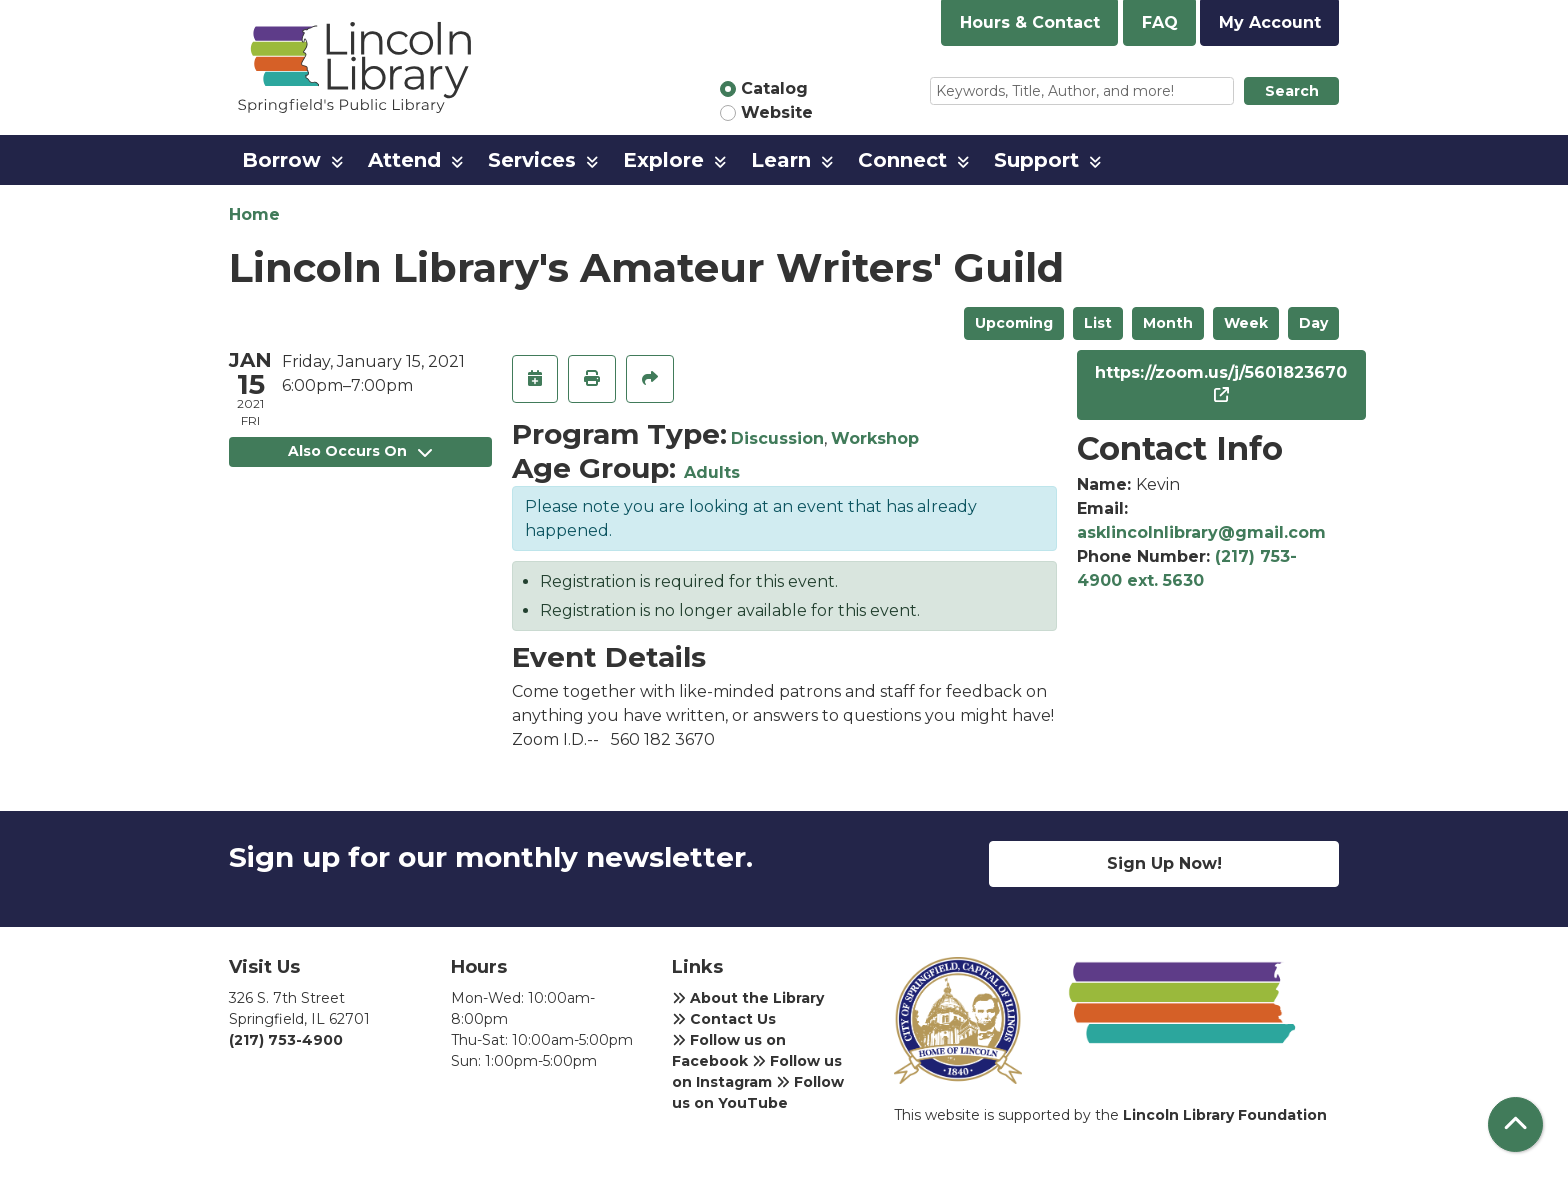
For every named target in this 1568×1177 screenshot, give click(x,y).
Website (777, 112)
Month (1168, 323)
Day (1313, 323)
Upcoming (1014, 323)
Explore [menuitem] (663, 160)
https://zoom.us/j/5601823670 (1221, 372)
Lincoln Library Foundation (1225, 1115)
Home (254, 214)
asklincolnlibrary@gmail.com (1201, 532)
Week (1246, 323)
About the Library (748, 998)
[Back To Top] (1515, 1124)
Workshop (875, 438)
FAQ (1160, 22)
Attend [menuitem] (404, 160)
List (1098, 323)
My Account (1270, 22)
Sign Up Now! (1164, 863)
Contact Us (724, 1019)
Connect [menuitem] (902, 160)
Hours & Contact (1030, 22)
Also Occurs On (360, 451)
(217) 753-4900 (286, 1040)
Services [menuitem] (532, 160)
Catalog (774, 88)
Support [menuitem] (1036, 160)
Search (1292, 91)
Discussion (777, 438)
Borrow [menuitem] (281, 160)
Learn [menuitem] (781, 160)
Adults (712, 472)
